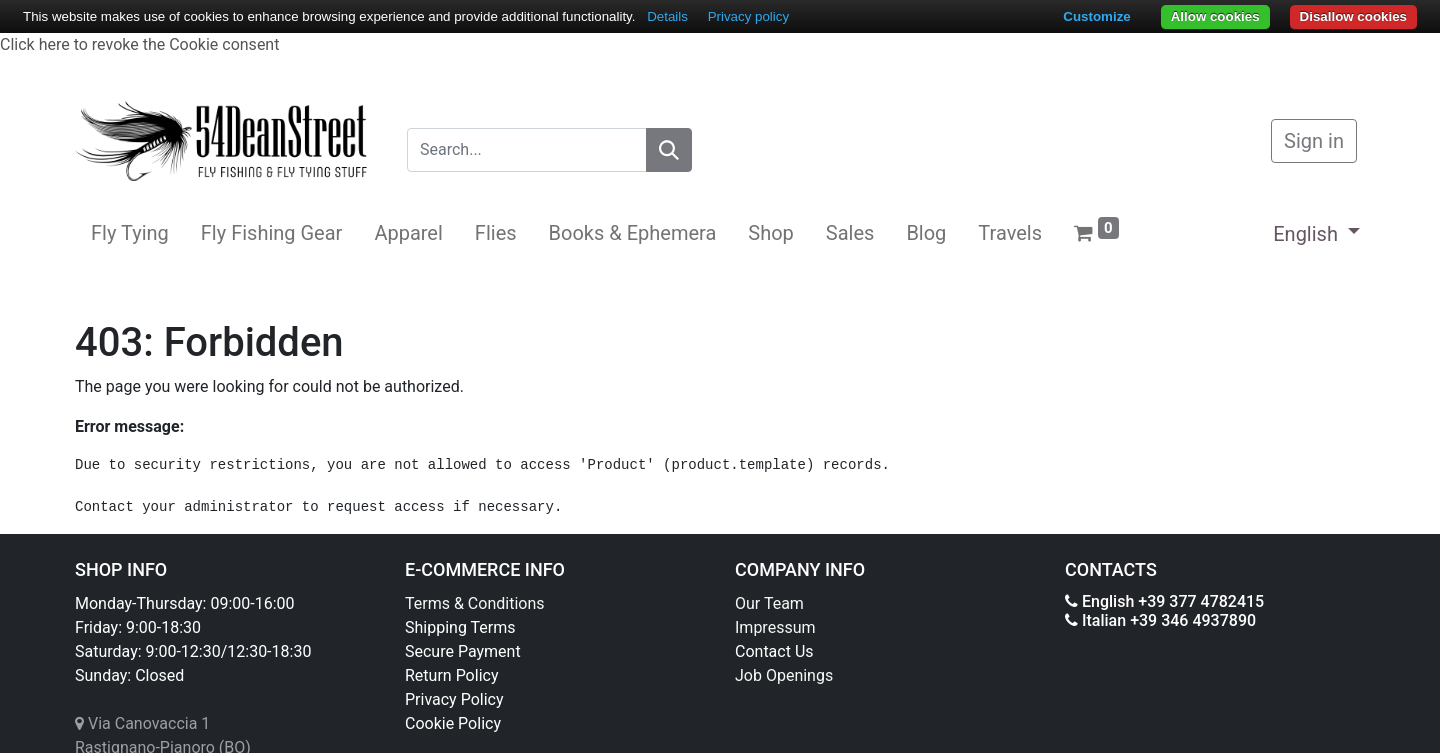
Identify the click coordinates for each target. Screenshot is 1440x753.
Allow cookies (1215, 16)
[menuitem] (130, 233)
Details (667, 16)
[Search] (669, 150)
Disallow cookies (1353, 16)
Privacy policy (748, 16)
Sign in (1314, 141)
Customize (1096, 16)
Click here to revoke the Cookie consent (139, 44)
